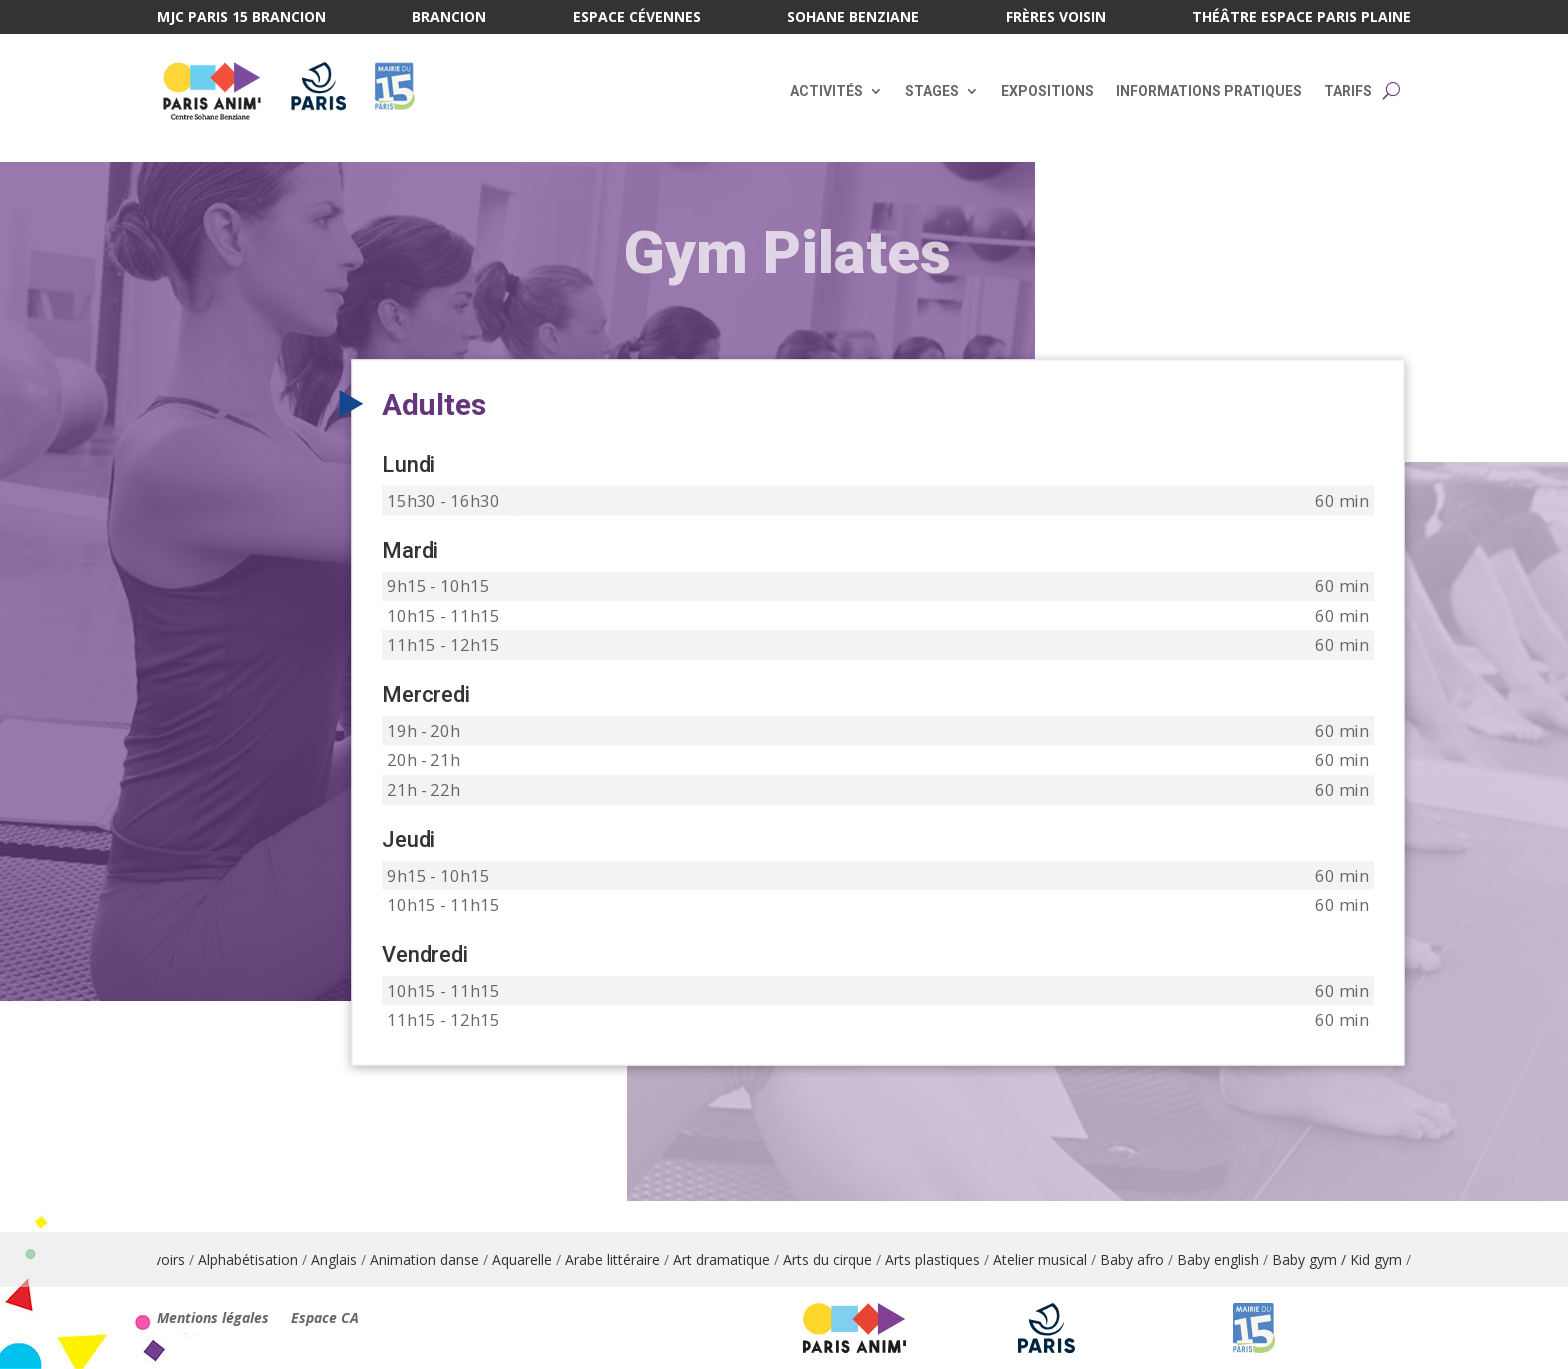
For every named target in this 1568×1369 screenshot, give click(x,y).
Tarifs (1348, 91)
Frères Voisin (1056, 18)
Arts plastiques (945, 1259)
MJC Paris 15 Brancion (241, 18)
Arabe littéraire (625, 1259)
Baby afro (1145, 1259)
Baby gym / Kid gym (1350, 1259)
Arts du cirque (840, 1259)
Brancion (449, 18)
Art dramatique (734, 1259)
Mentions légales (213, 1319)
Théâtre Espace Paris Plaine (1301, 18)
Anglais (347, 1259)
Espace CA (325, 1319)
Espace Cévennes (637, 18)
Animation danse (437, 1259)
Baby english (1231, 1259)
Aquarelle (535, 1259)
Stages (932, 91)
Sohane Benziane (853, 18)
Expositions (1047, 91)
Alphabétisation (261, 1259)
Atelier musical (1053, 1259)
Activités (826, 91)
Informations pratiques (1209, 91)
